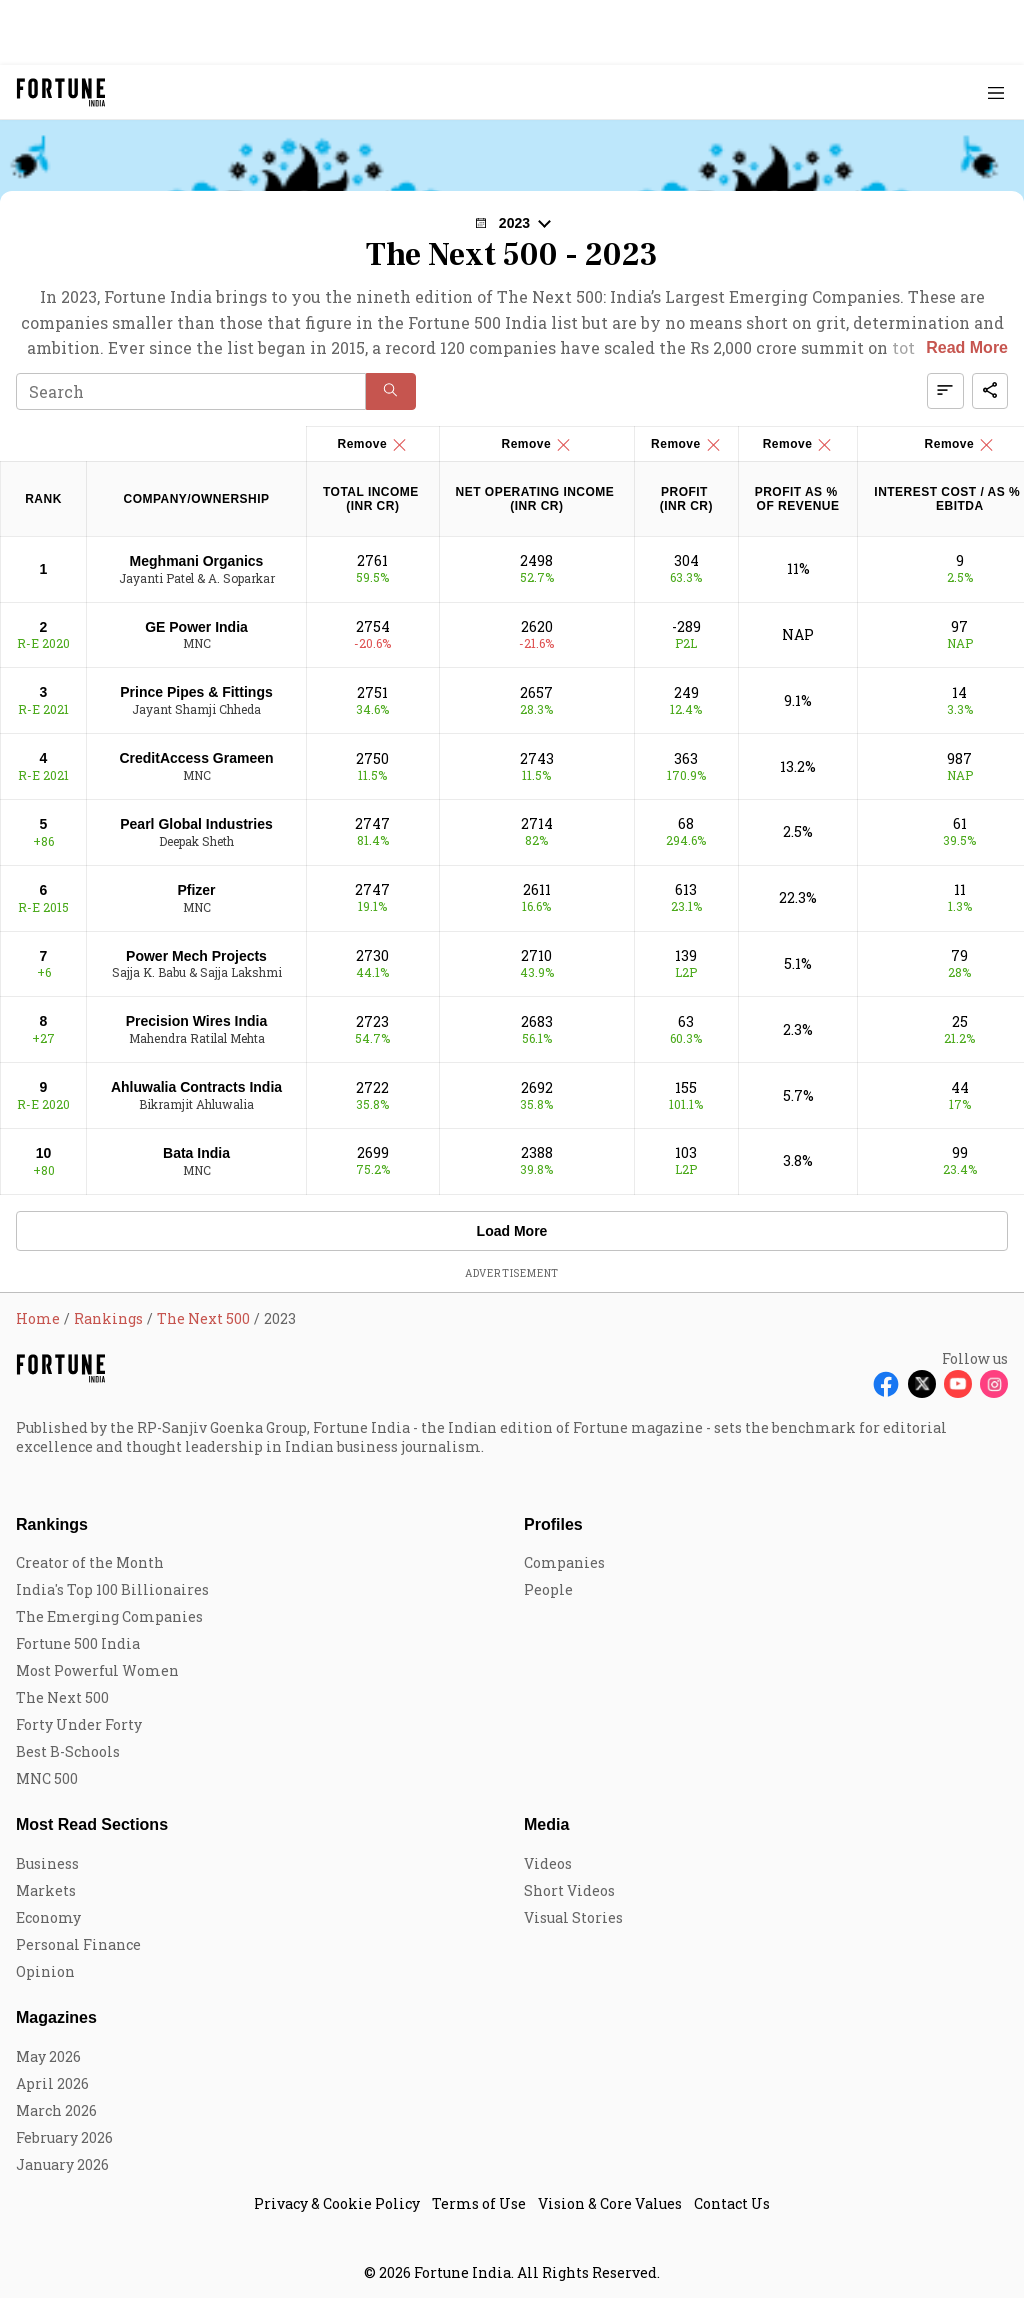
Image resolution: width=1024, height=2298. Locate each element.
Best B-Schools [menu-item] (68, 1751)
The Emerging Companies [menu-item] (109, 1616)
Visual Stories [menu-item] (573, 1917)
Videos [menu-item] (548, 1863)
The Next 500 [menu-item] (62, 1697)
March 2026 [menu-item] (56, 2110)
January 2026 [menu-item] (62, 2164)
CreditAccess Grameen (196, 758)
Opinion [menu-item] (45, 1971)
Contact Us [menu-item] (732, 2203)
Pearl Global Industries (196, 824)
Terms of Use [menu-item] (479, 2203)
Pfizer (196, 890)
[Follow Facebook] (886, 1384)
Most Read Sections (92, 1824)
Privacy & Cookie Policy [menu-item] (337, 2203)
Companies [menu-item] (564, 1562)
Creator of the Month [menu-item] (90, 1562)
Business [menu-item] (47, 1863)
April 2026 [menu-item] (52, 2083)
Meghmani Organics (197, 561)
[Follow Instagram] (994, 1384)
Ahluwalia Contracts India (196, 1087)
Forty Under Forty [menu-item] (79, 1724)
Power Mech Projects (196, 956)
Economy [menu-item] (48, 1917)
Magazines (56, 2017)
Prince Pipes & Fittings (196, 692)
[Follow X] (922, 1384)
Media (546, 1824)
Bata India (196, 1153)
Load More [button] (512, 1231)
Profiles (553, 1524)
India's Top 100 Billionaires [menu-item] (112, 1589)
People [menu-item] (548, 1589)
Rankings (52, 1524)
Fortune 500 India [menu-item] (78, 1643)
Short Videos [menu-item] (569, 1890)
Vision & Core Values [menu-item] (610, 2203)
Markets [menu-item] (46, 1890)
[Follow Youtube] (958, 1384)
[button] (512, 223)
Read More (967, 347)
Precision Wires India (196, 1021)
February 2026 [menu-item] (64, 2137)
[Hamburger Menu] (996, 92)
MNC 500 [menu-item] (47, 1778)
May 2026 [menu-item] (48, 2056)
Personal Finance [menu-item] (78, 1944)
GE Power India (196, 627)
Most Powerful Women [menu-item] (97, 1670)
